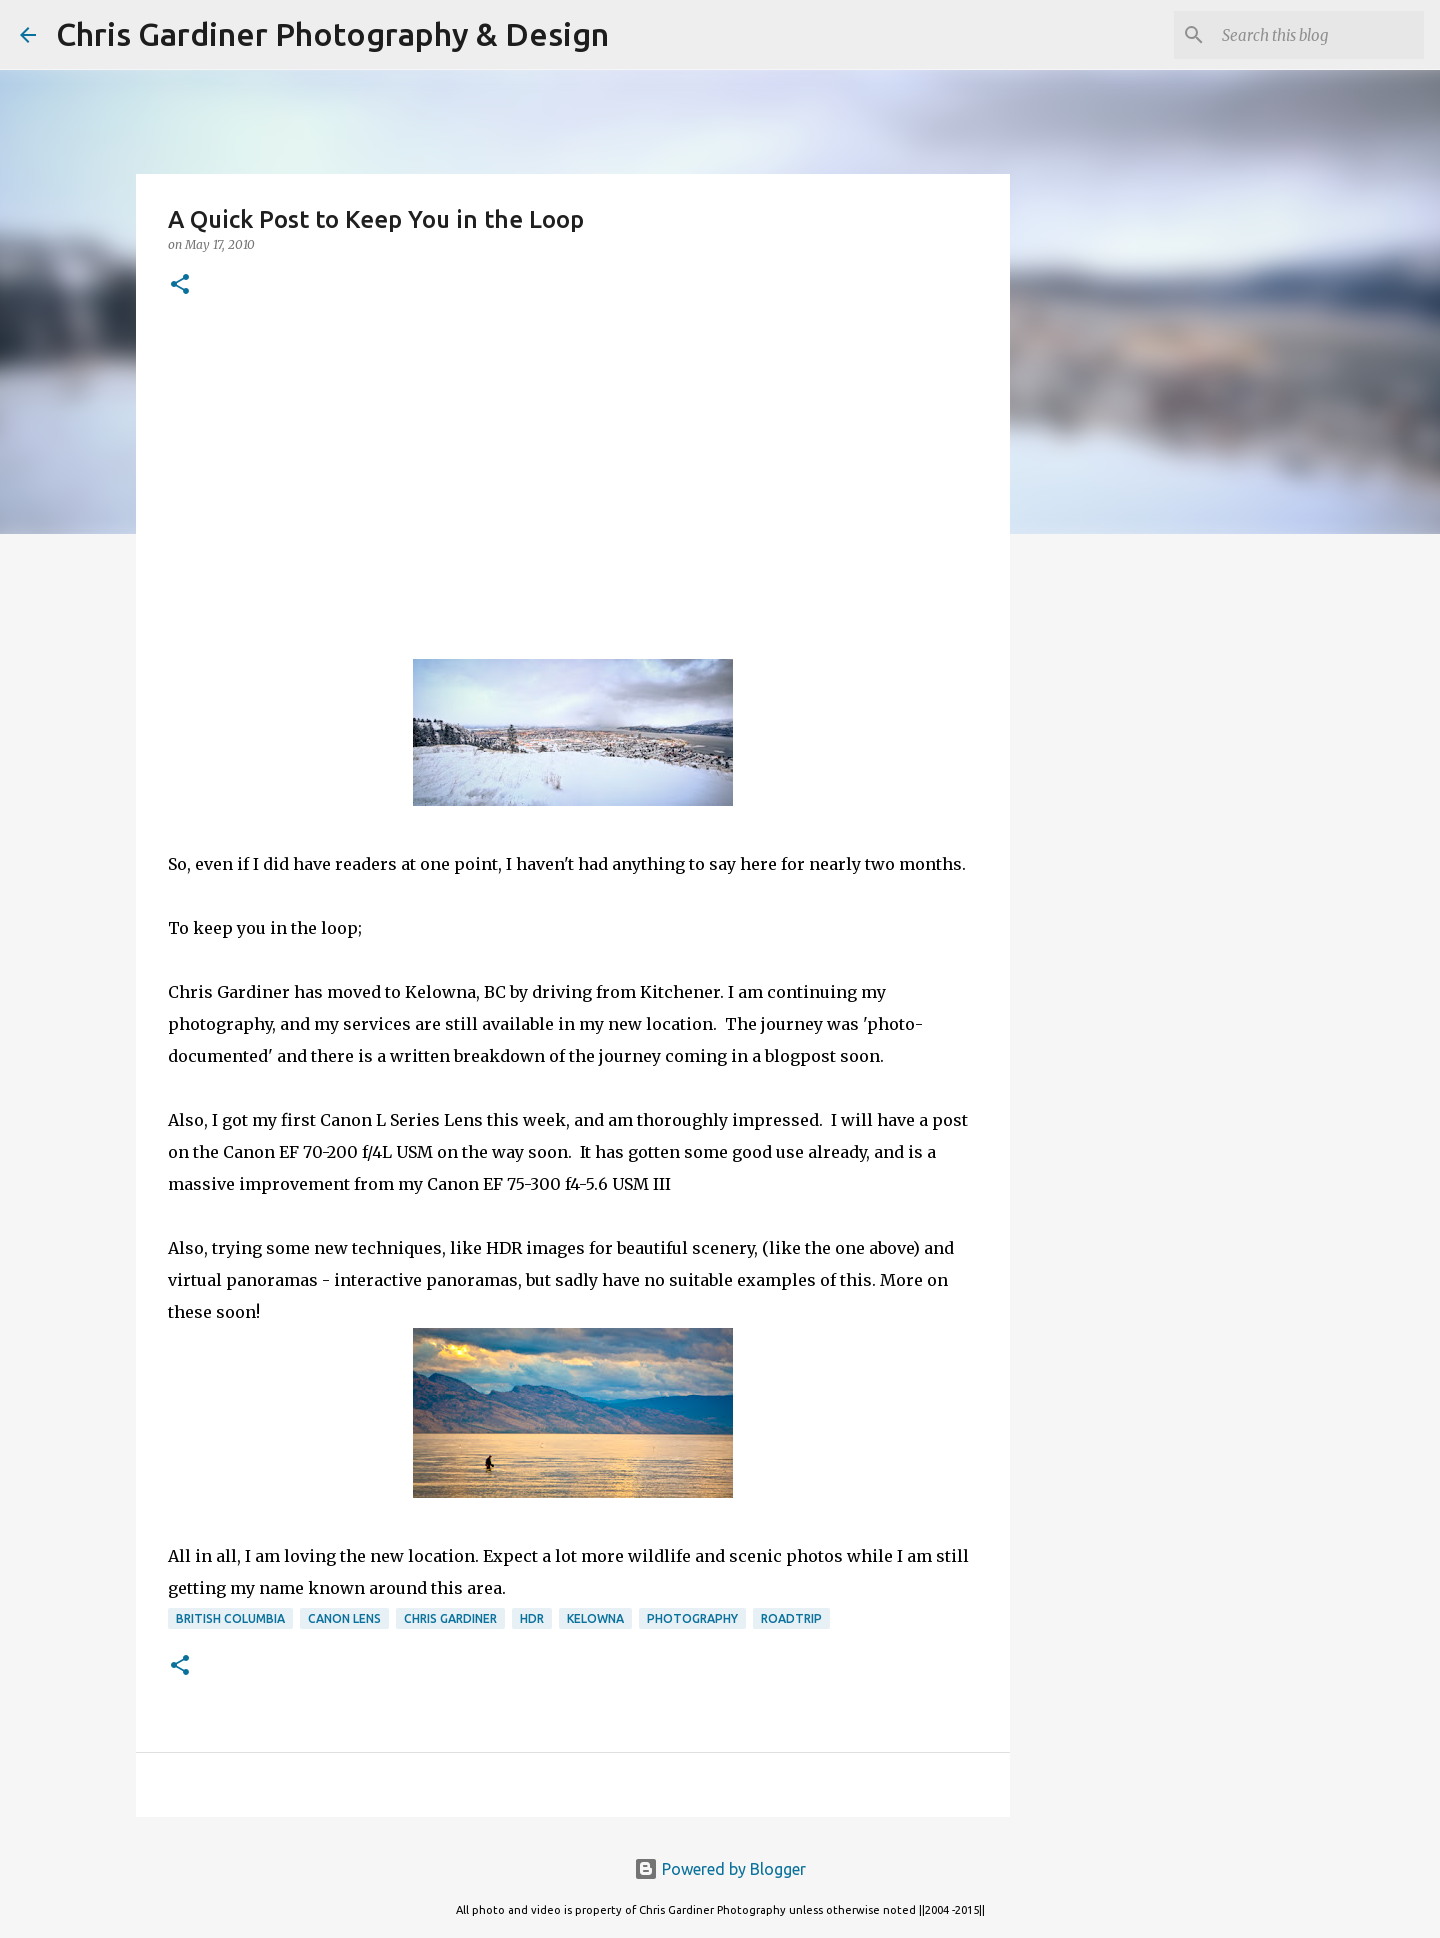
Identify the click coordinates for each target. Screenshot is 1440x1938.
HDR (532, 1618)
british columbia (230, 1618)
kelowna (595, 1618)
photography (692, 1618)
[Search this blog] (1319, 35)
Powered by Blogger (720, 1869)
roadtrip (791, 1618)
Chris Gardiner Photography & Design (332, 34)
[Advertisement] (573, 479)
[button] (180, 285)
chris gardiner (450, 1618)
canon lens (344, 1618)
